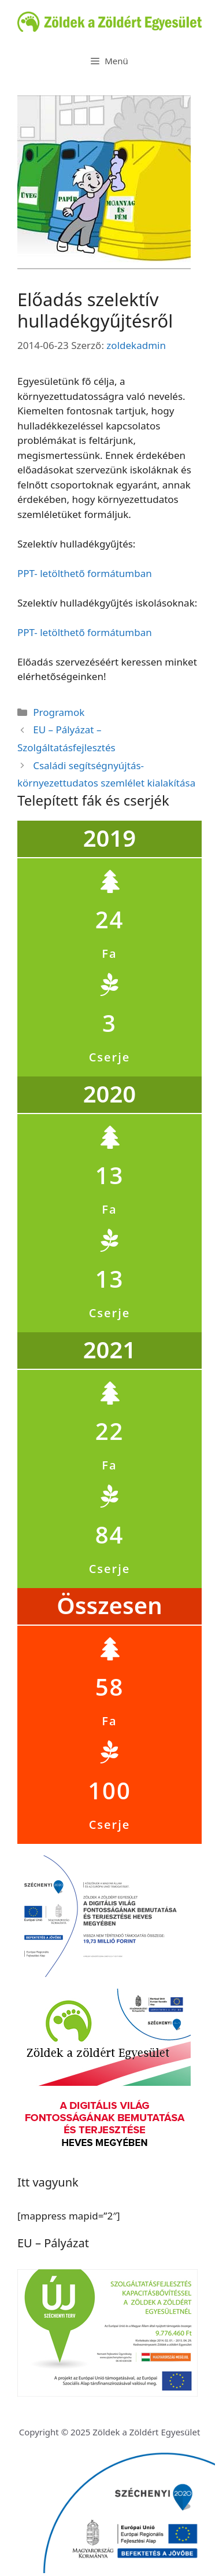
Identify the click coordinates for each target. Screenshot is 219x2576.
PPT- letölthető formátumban (84, 573)
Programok (58, 712)
